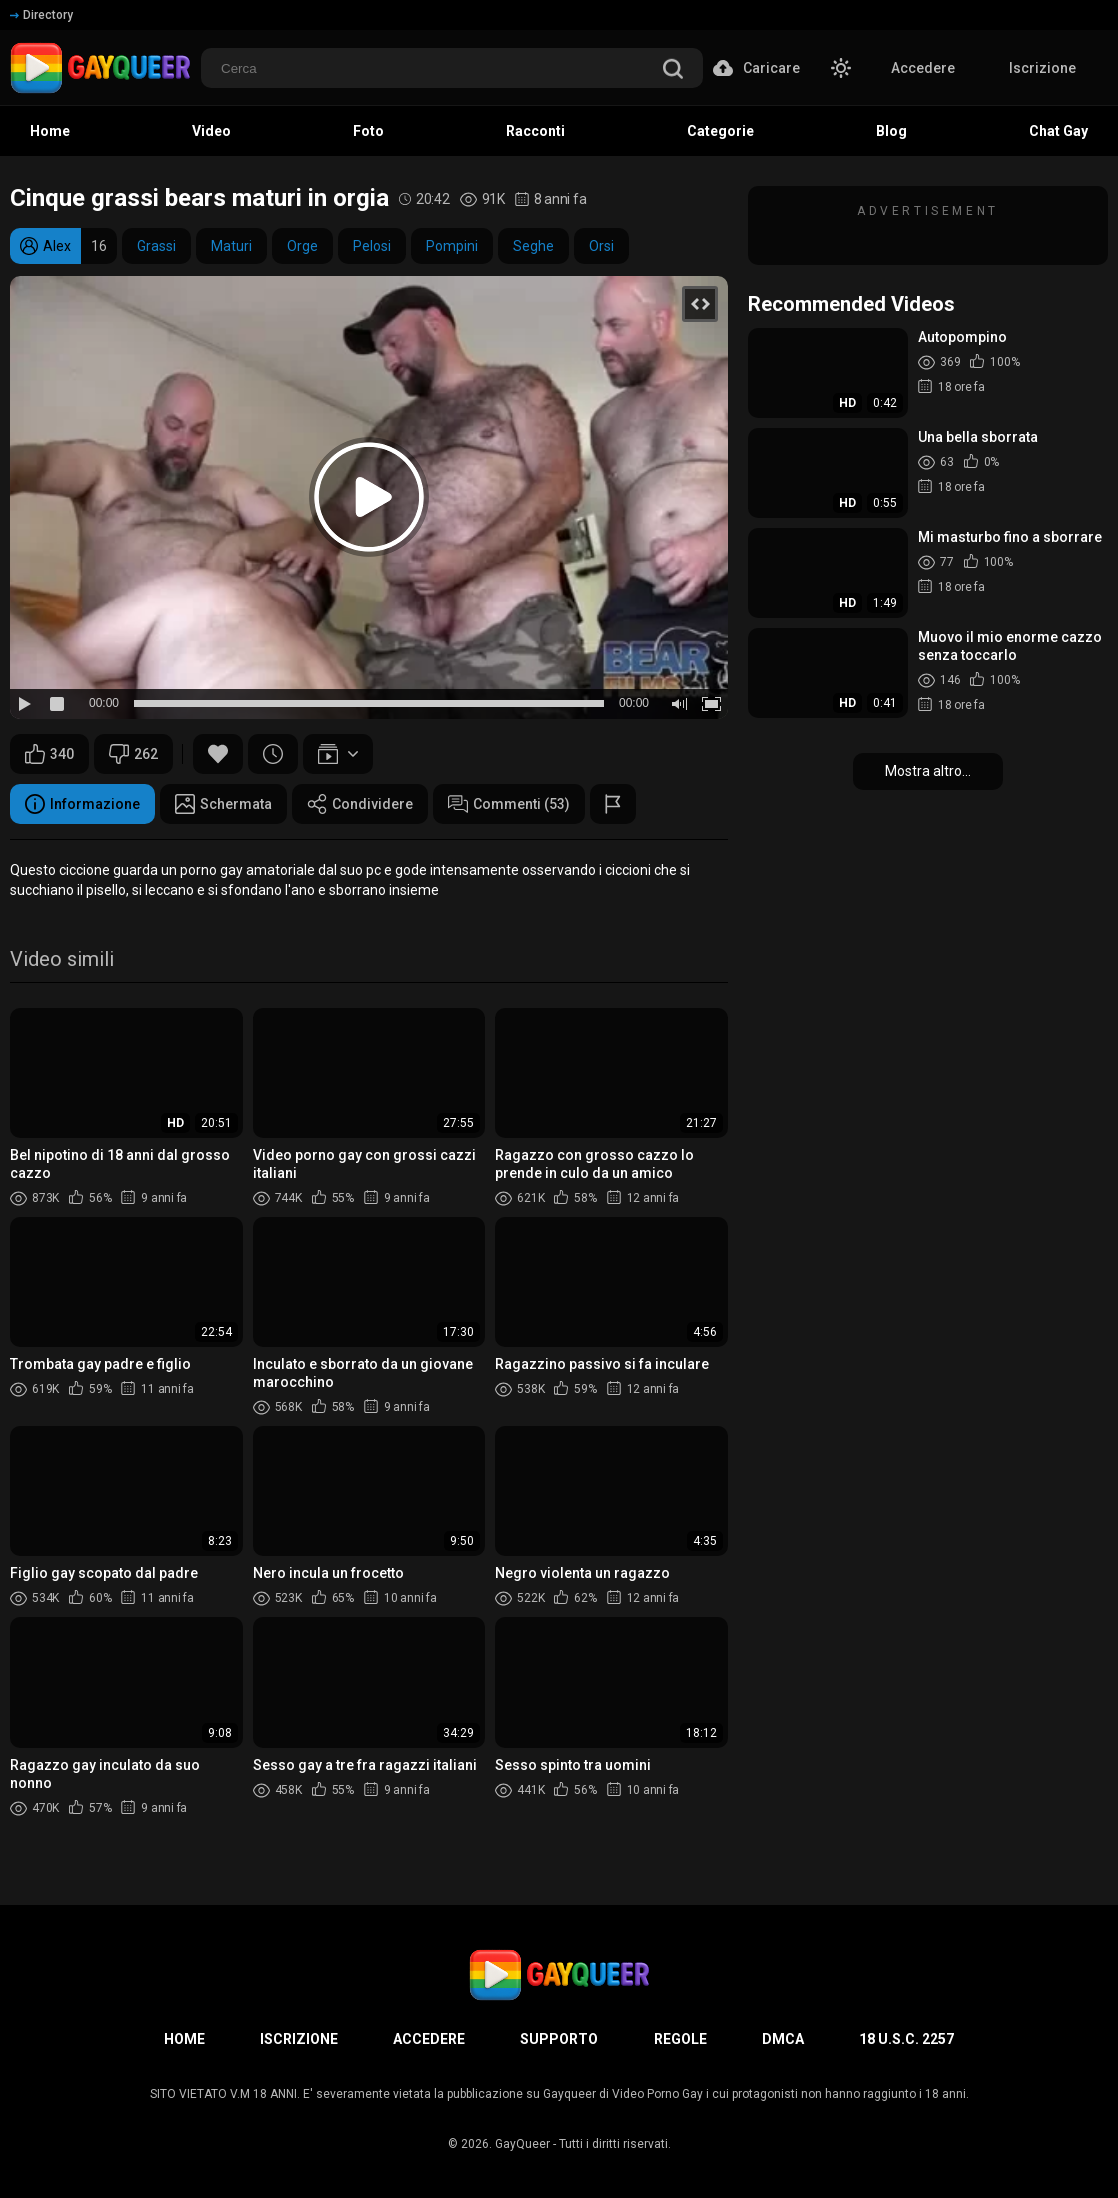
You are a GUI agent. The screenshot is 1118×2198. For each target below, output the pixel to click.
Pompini (452, 246)
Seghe (533, 246)
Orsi (601, 246)
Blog (891, 131)
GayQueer (522, 2144)
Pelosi (372, 246)
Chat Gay (1058, 131)
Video (211, 131)
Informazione (82, 804)
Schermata (223, 804)
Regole (680, 2039)
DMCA (783, 2039)
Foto (368, 131)
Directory (41, 15)
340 (49, 754)
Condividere (360, 804)
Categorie (720, 131)
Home (50, 131)
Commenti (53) (509, 804)
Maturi (231, 246)
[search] (673, 70)
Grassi (156, 246)
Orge (302, 246)
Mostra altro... (928, 771)
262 (133, 754)
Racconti (535, 131)
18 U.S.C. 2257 (906, 2039)
